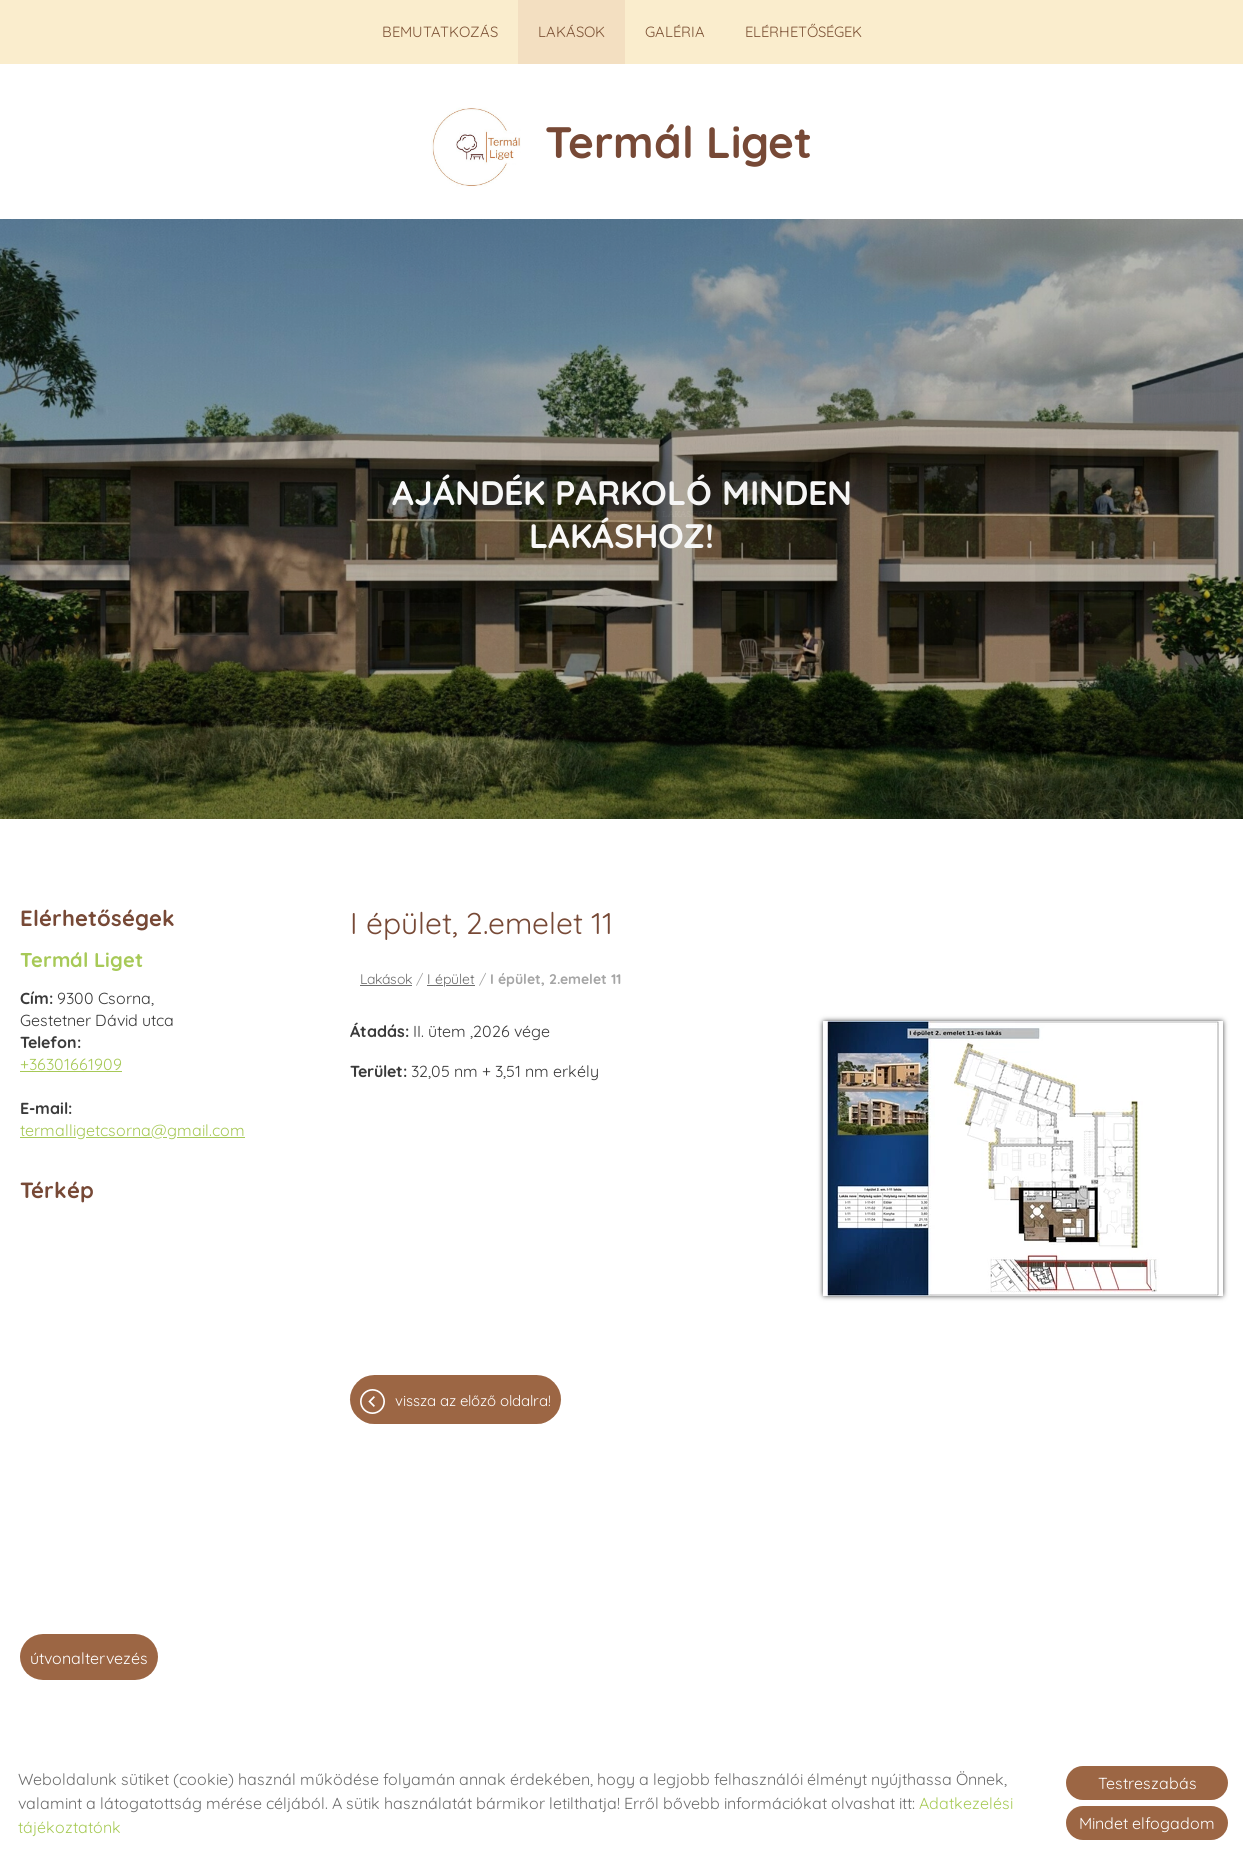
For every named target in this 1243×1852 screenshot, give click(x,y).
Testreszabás (1147, 1783)
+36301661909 (71, 1054)
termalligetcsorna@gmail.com (132, 1120)
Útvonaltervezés (89, 1648)
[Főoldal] (476, 137)
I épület (451, 969)
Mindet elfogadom (1147, 1823)
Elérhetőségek (802, 31)
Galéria (674, 31)
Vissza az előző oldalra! (473, 1390)
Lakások (571, 31)
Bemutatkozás (440, 31)
